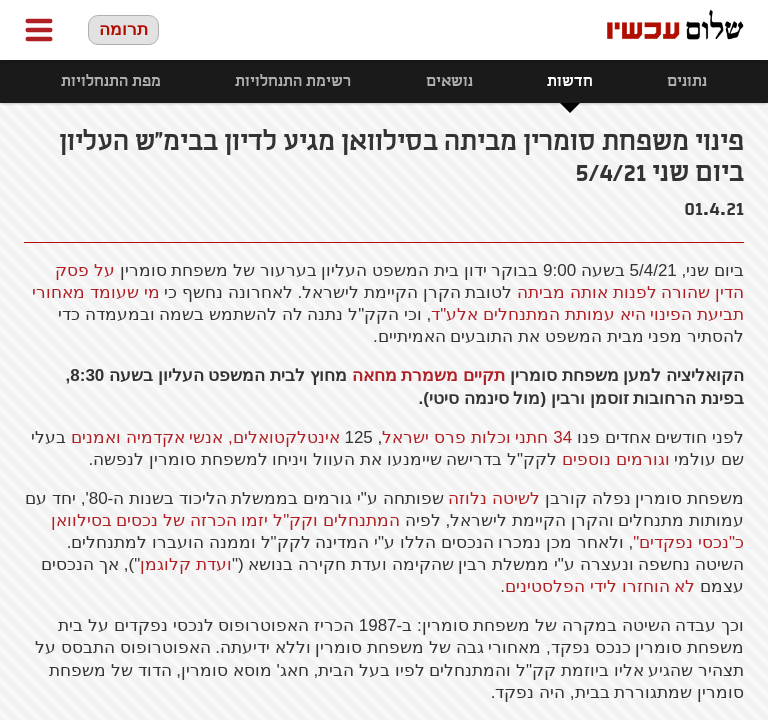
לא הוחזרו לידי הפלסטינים (600, 586)
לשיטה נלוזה (494, 498)
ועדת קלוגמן (186, 564)
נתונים (687, 81)
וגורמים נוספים (616, 459)
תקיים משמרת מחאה (428, 375)
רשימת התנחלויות (293, 81)
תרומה (123, 29)
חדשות (570, 81)
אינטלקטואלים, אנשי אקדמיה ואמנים (205, 437)
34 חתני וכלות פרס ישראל (477, 437)
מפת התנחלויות (111, 81)
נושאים (449, 81)
